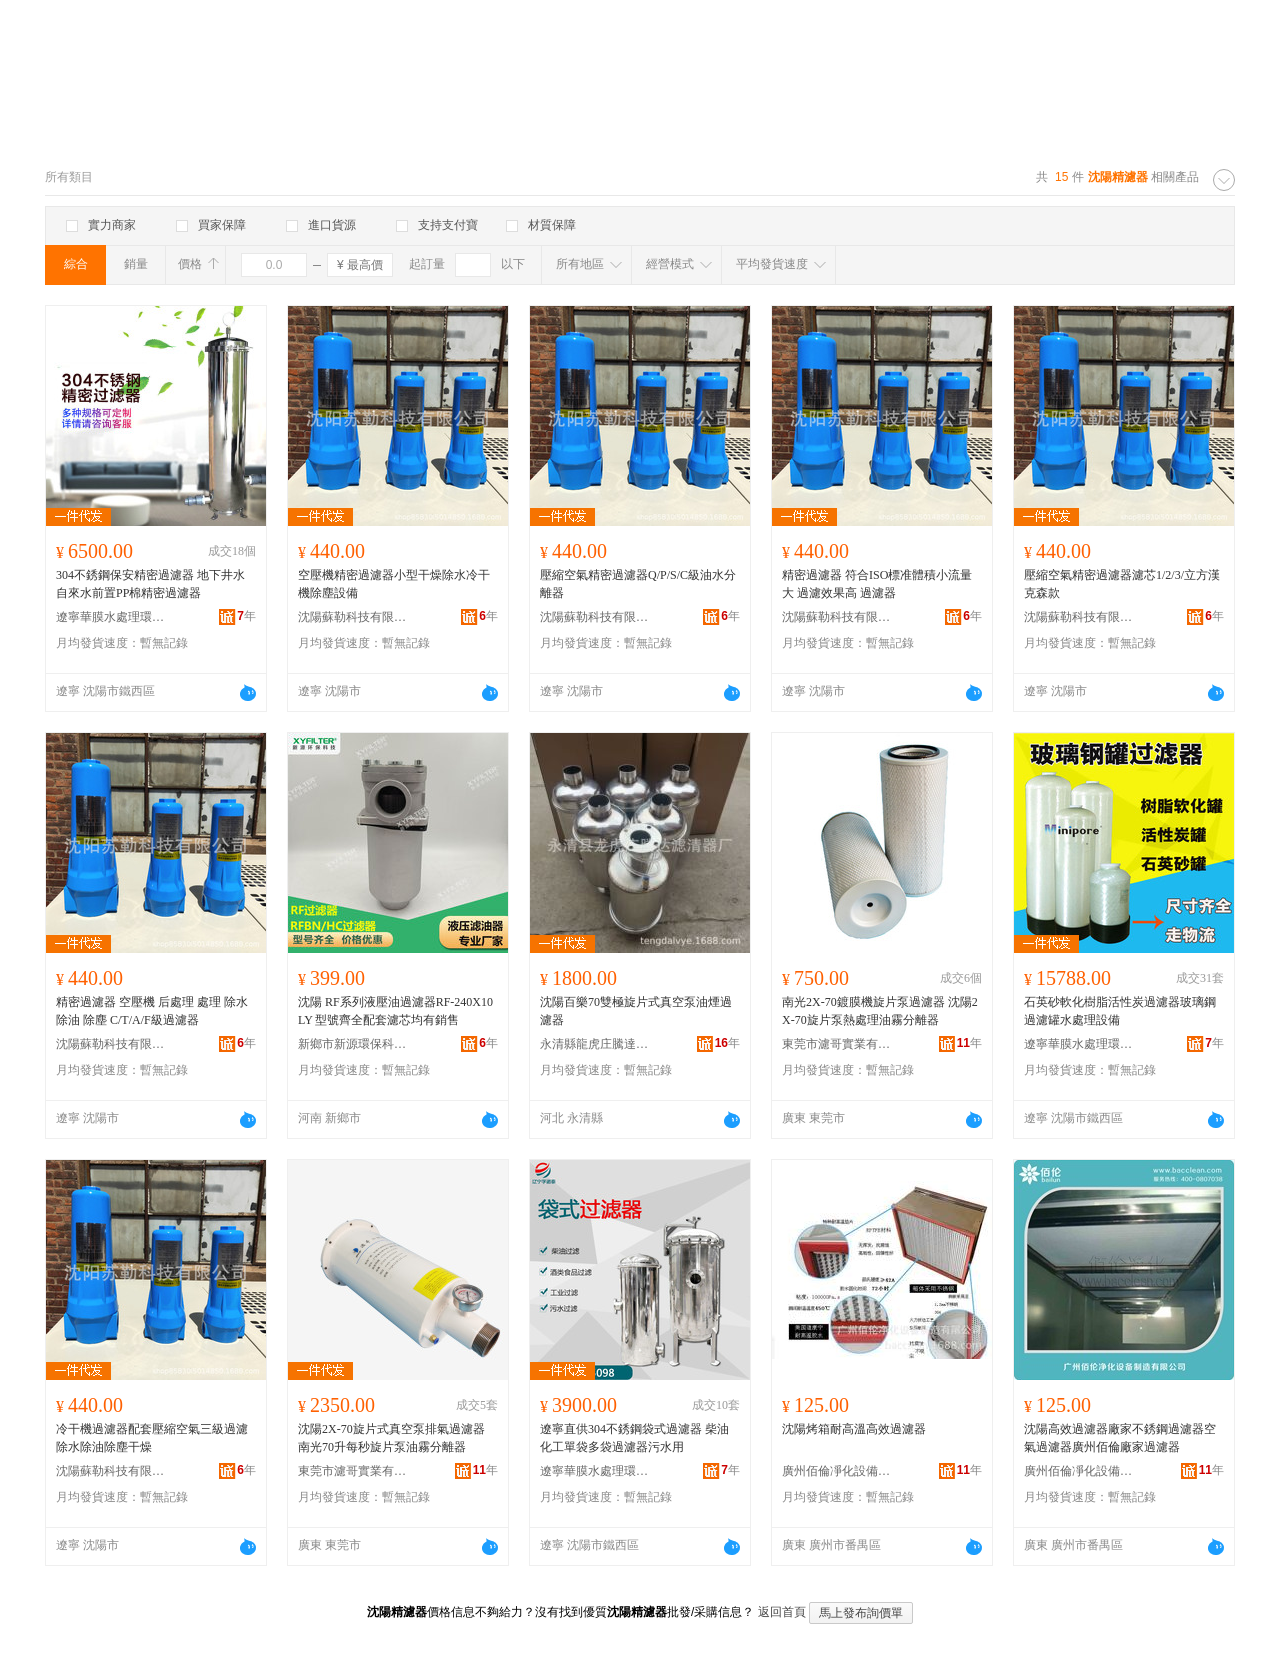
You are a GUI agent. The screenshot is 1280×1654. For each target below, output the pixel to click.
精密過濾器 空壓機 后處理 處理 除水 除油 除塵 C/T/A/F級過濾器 (152, 1011)
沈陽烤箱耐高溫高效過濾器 (854, 1429)
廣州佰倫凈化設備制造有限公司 (837, 1471)
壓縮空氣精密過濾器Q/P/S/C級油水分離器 (638, 584)
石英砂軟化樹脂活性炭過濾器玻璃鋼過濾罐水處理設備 (1120, 1011)
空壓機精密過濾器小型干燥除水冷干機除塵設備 (394, 584)
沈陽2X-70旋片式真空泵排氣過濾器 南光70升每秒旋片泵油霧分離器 (391, 1438)
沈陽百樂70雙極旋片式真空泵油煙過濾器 (636, 1011)
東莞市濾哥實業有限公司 (837, 1044)
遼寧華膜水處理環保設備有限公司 (111, 617)
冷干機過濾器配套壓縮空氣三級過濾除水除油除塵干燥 (152, 1438)
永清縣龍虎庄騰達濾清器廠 (595, 1044)
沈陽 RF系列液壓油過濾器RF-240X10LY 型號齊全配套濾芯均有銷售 (395, 1011)
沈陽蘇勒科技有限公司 (353, 617)
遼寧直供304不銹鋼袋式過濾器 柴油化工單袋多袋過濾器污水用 (634, 1438)
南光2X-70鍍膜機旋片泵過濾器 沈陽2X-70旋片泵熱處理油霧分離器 (880, 1011)
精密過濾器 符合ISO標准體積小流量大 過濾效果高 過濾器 (877, 584)
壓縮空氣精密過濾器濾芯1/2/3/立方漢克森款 (1122, 584)
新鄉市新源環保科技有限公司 (353, 1044)
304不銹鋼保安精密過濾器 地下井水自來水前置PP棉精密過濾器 (150, 584)
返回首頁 (782, 1612)
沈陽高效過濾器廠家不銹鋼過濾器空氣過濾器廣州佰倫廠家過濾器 (1120, 1438)
